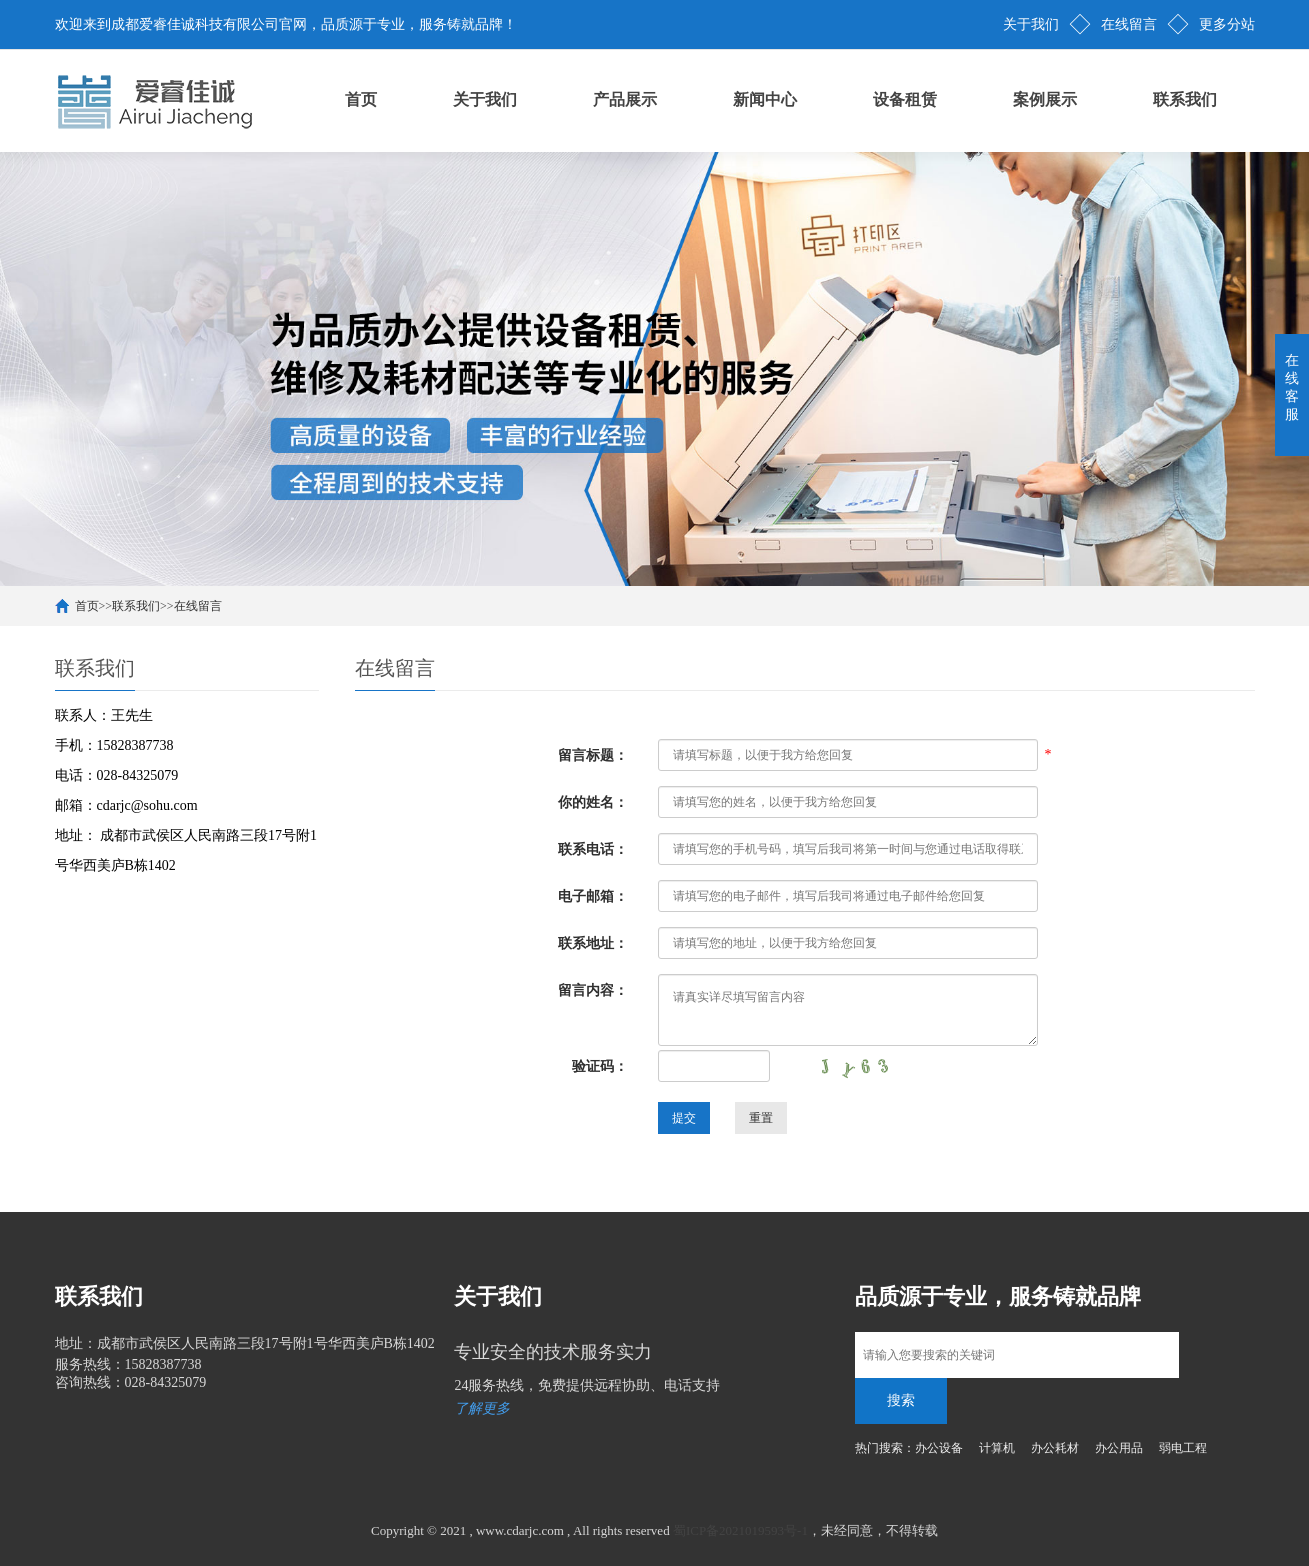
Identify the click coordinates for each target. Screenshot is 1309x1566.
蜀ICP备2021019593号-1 (740, 1530)
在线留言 (1129, 24)
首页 (361, 99)
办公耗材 (1055, 1448)
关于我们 (1031, 24)
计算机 (997, 1448)
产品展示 (625, 99)
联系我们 (1185, 99)
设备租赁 (905, 99)
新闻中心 (765, 99)
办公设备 (939, 1448)
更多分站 (1227, 24)
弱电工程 (1183, 1448)
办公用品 (1119, 1448)
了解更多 (482, 1408)
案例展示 (1045, 99)
